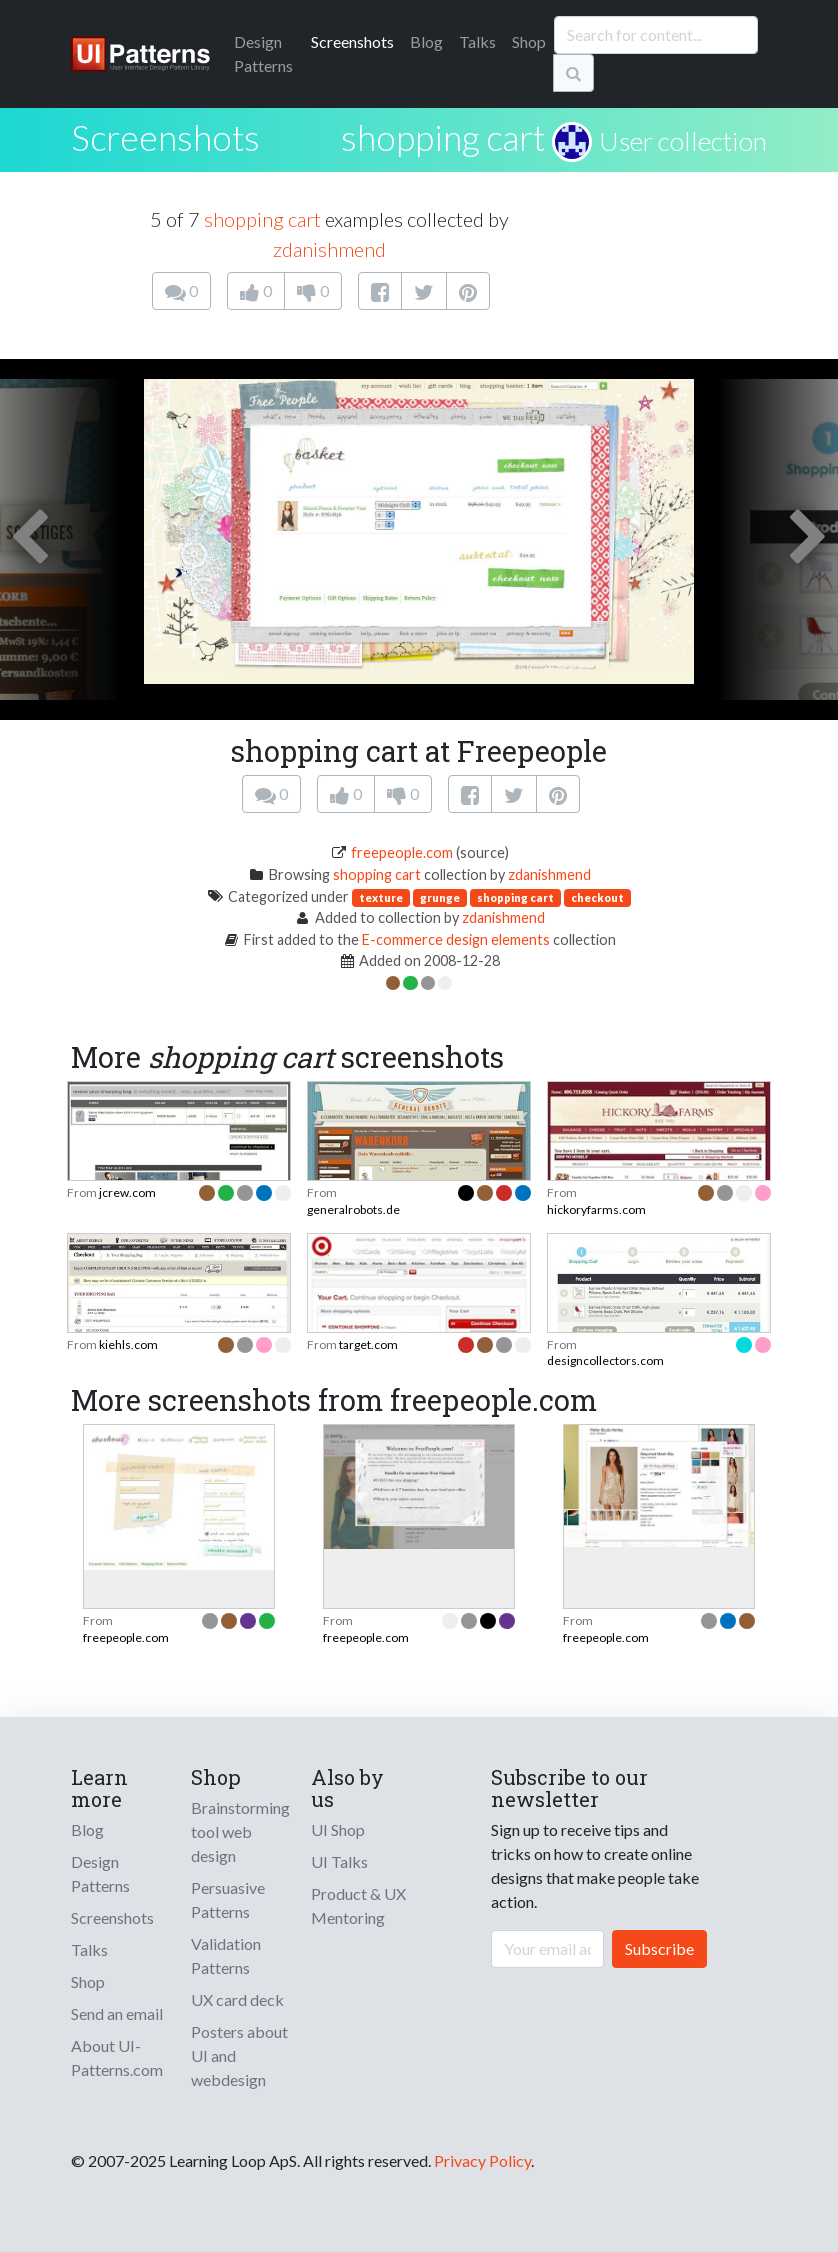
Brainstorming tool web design (240, 1831)
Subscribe (659, 1948)
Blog (426, 41)
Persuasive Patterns (228, 1899)
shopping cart (443, 137)
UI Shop (338, 1829)
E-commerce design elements (456, 939)
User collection (683, 141)
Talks (477, 41)
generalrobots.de (353, 1209)
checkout (597, 897)
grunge (440, 897)
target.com (368, 1344)
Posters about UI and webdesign (239, 2055)
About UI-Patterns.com (117, 2057)
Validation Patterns (226, 1955)
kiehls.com (128, 1344)
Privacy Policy (482, 2160)
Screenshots (352, 41)
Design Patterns (100, 1873)
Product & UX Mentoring (358, 1905)
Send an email (117, 2013)
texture (381, 897)
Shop (529, 41)
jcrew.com (127, 1192)
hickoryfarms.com (596, 1209)
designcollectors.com (605, 1360)
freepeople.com (402, 852)
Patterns (263, 53)
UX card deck (237, 1999)
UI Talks (339, 1861)
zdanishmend (329, 249)
